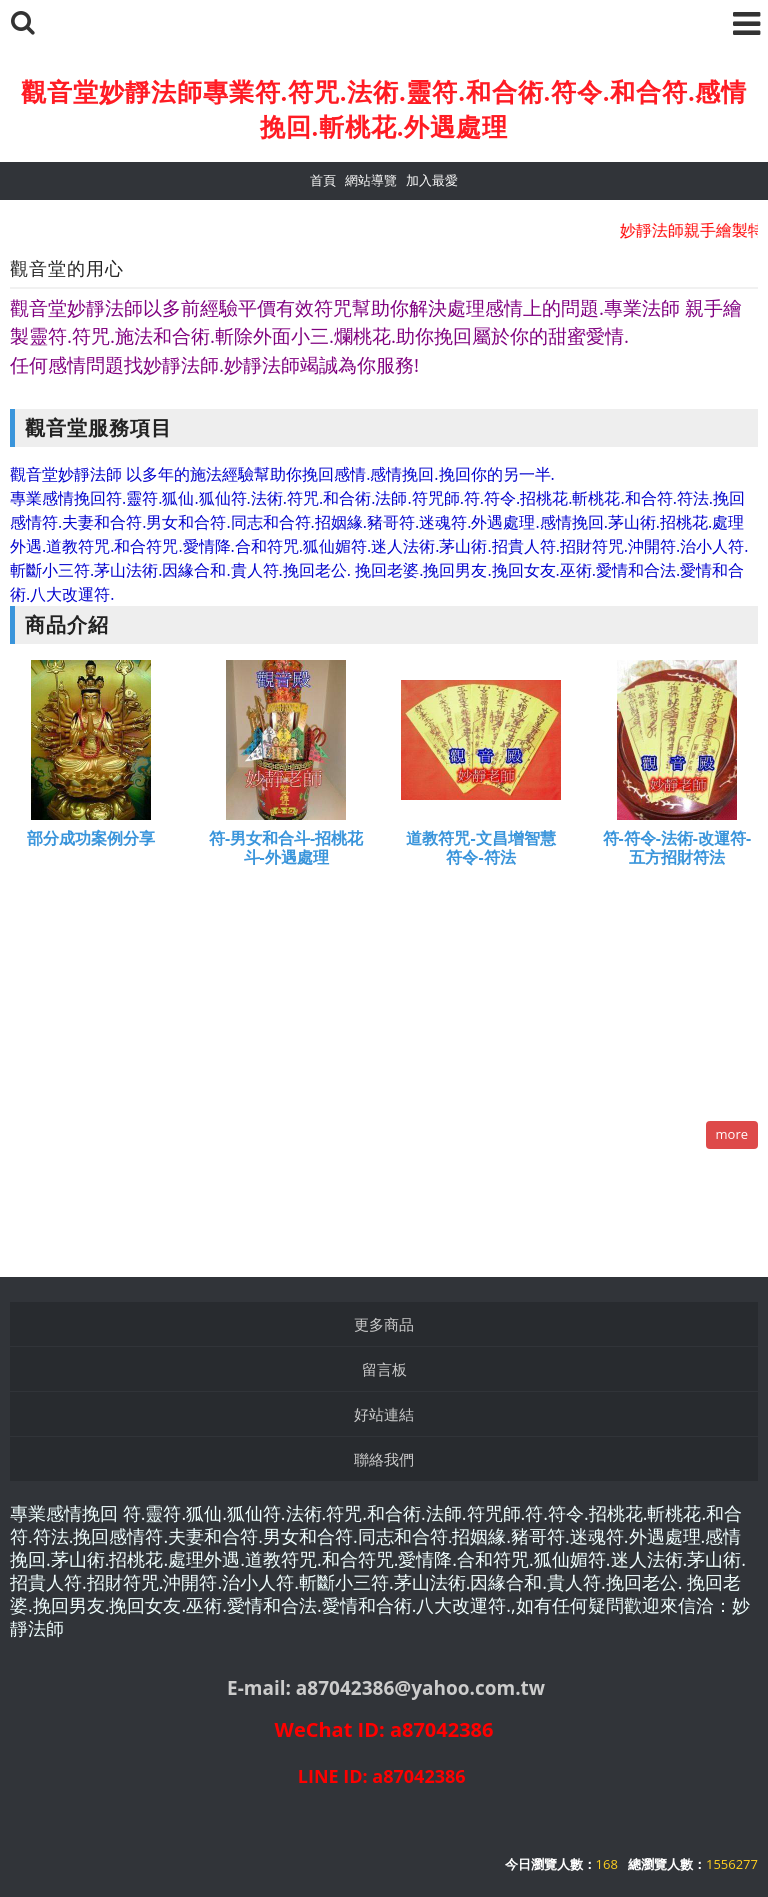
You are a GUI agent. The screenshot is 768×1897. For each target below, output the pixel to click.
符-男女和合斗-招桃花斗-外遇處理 (286, 848)
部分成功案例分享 (91, 838)
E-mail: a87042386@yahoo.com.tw (386, 1688)
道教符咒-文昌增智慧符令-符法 (480, 848)
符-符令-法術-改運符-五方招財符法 (677, 848)
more (732, 1134)
